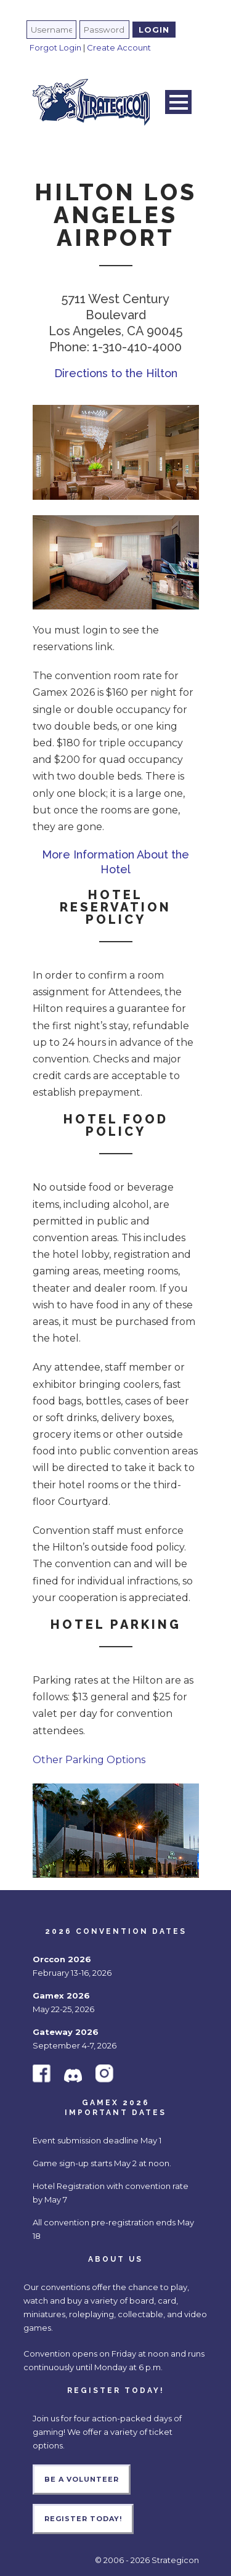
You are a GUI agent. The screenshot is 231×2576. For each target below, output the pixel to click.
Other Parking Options (89, 1760)
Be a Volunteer (81, 2479)
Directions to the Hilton (115, 373)
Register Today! (83, 2518)
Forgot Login (55, 47)
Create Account (119, 47)
